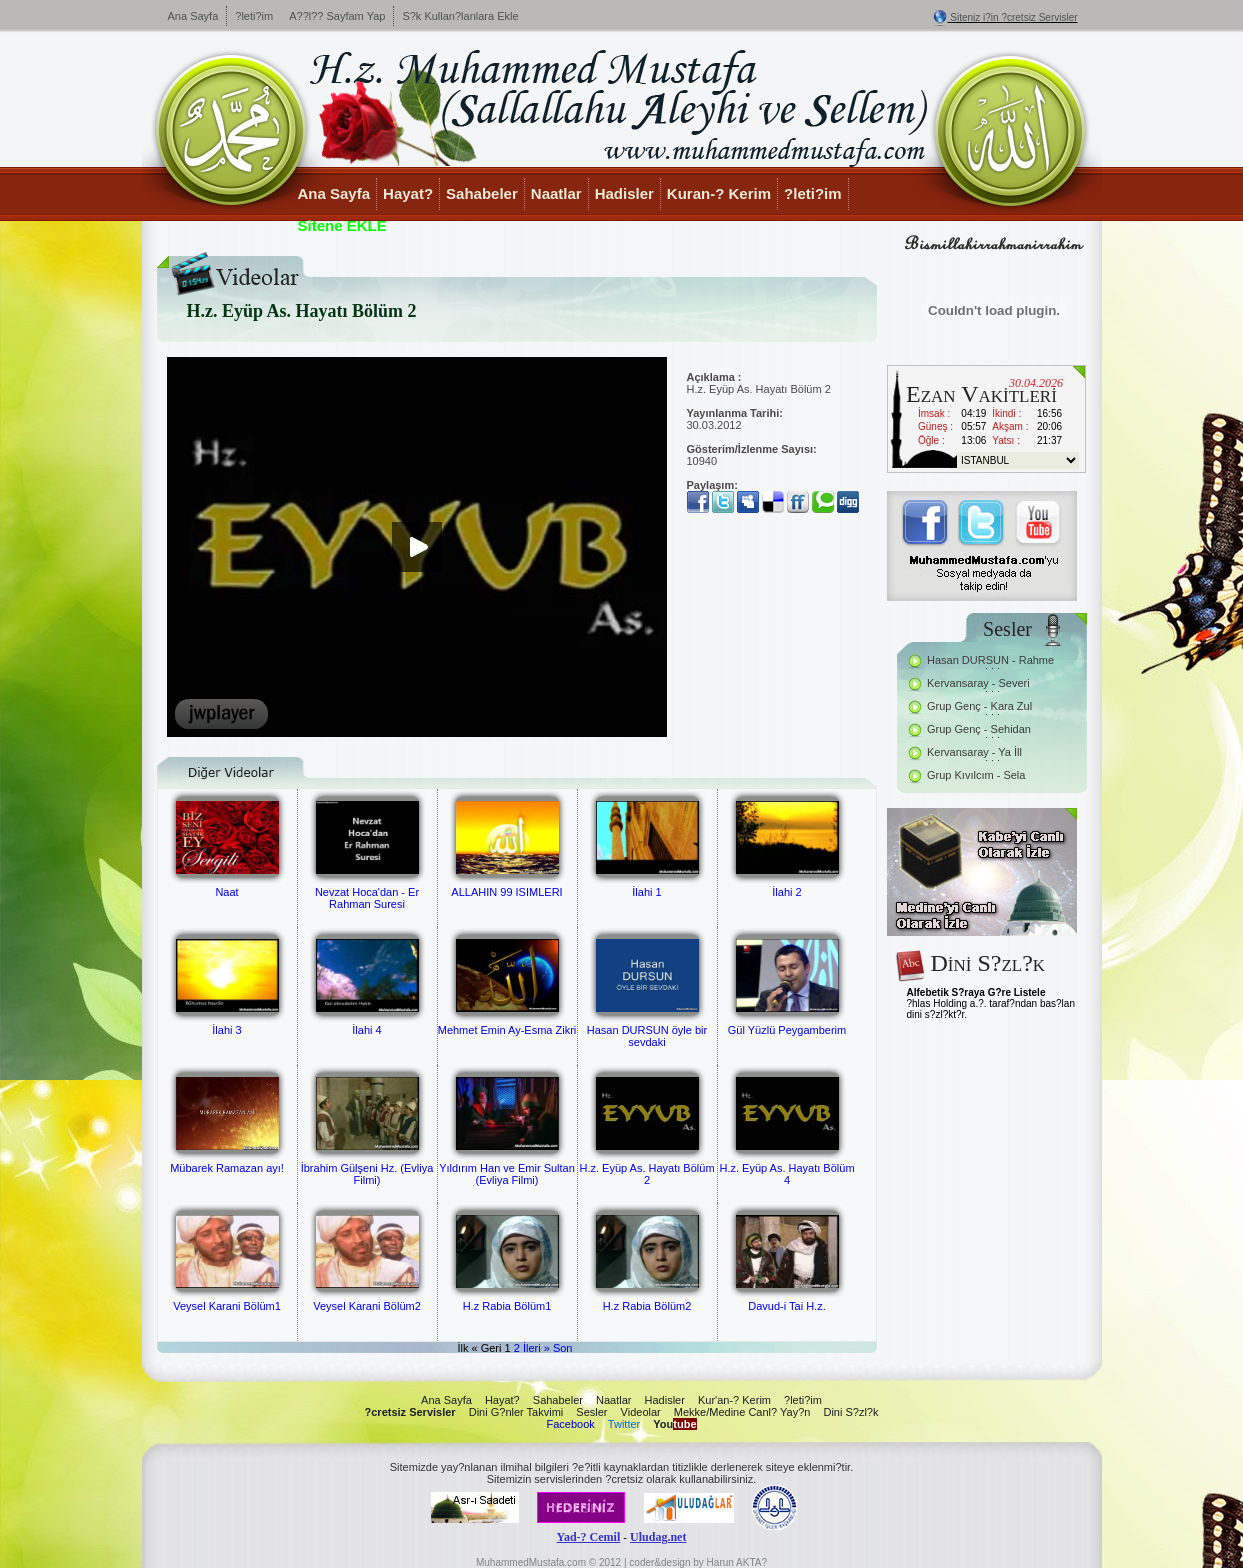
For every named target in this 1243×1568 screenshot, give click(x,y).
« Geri (487, 1348)
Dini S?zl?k (850, 1412)
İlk (462, 1348)
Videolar (641, 1412)
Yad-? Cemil (589, 1537)
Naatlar (556, 193)
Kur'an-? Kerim (734, 1400)
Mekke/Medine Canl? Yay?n (742, 1412)
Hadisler (624, 193)
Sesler (591, 1412)
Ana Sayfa (193, 16)
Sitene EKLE (342, 225)
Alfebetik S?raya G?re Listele (976, 992)
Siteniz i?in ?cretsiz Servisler (1013, 17)
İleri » (536, 1348)
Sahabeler (482, 193)
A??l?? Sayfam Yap (337, 16)
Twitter (624, 1424)
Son (563, 1348)
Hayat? (408, 193)
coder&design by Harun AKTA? (698, 1562)
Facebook (570, 1424)
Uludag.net (658, 1537)
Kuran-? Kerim (719, 193)
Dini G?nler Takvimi (516, 1412)
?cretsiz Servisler (410, 1412)
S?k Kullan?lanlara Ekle (460, 16)
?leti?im (254, 16)
